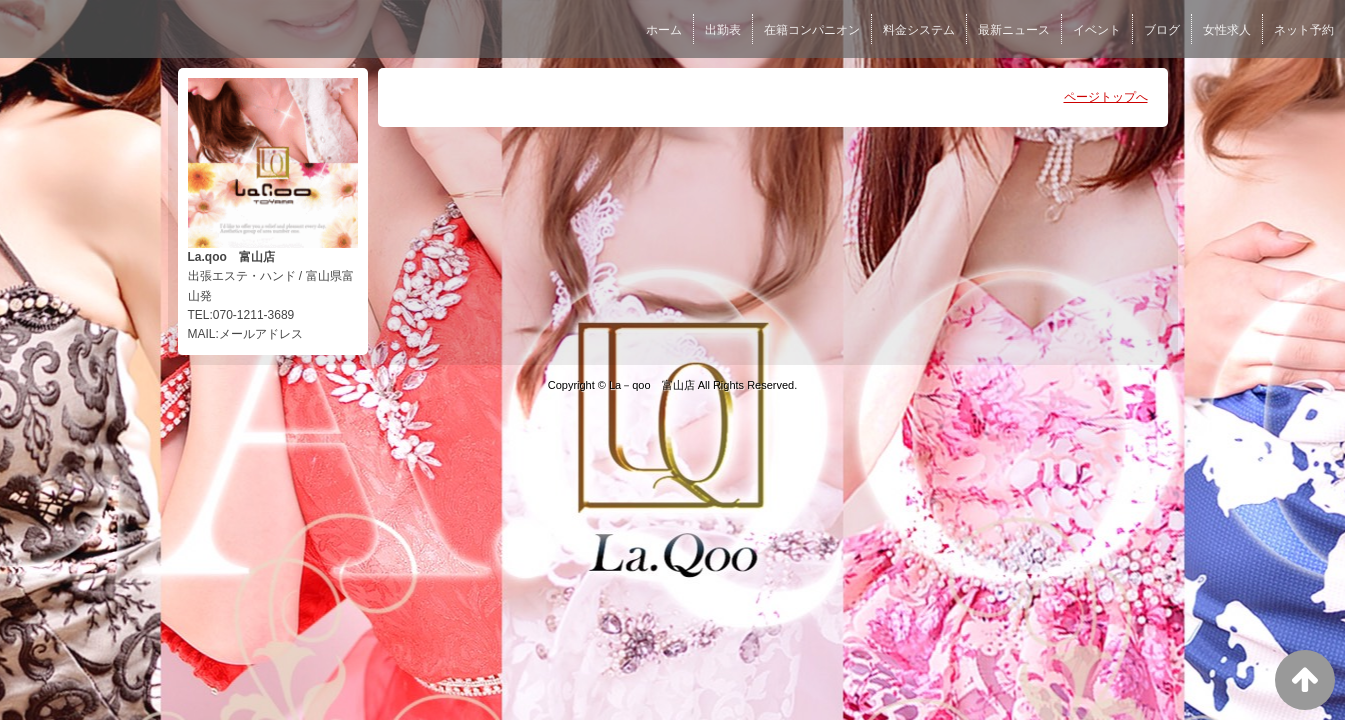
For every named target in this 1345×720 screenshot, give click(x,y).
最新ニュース (1014, 30)
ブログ (1162, 30)
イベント (1097, 30)
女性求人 (1227, 30)
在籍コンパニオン (812, 30)
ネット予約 (1304, 30)
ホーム (664, 30)
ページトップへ (1106, 97)
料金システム (919, 30)
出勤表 (723, 30)
